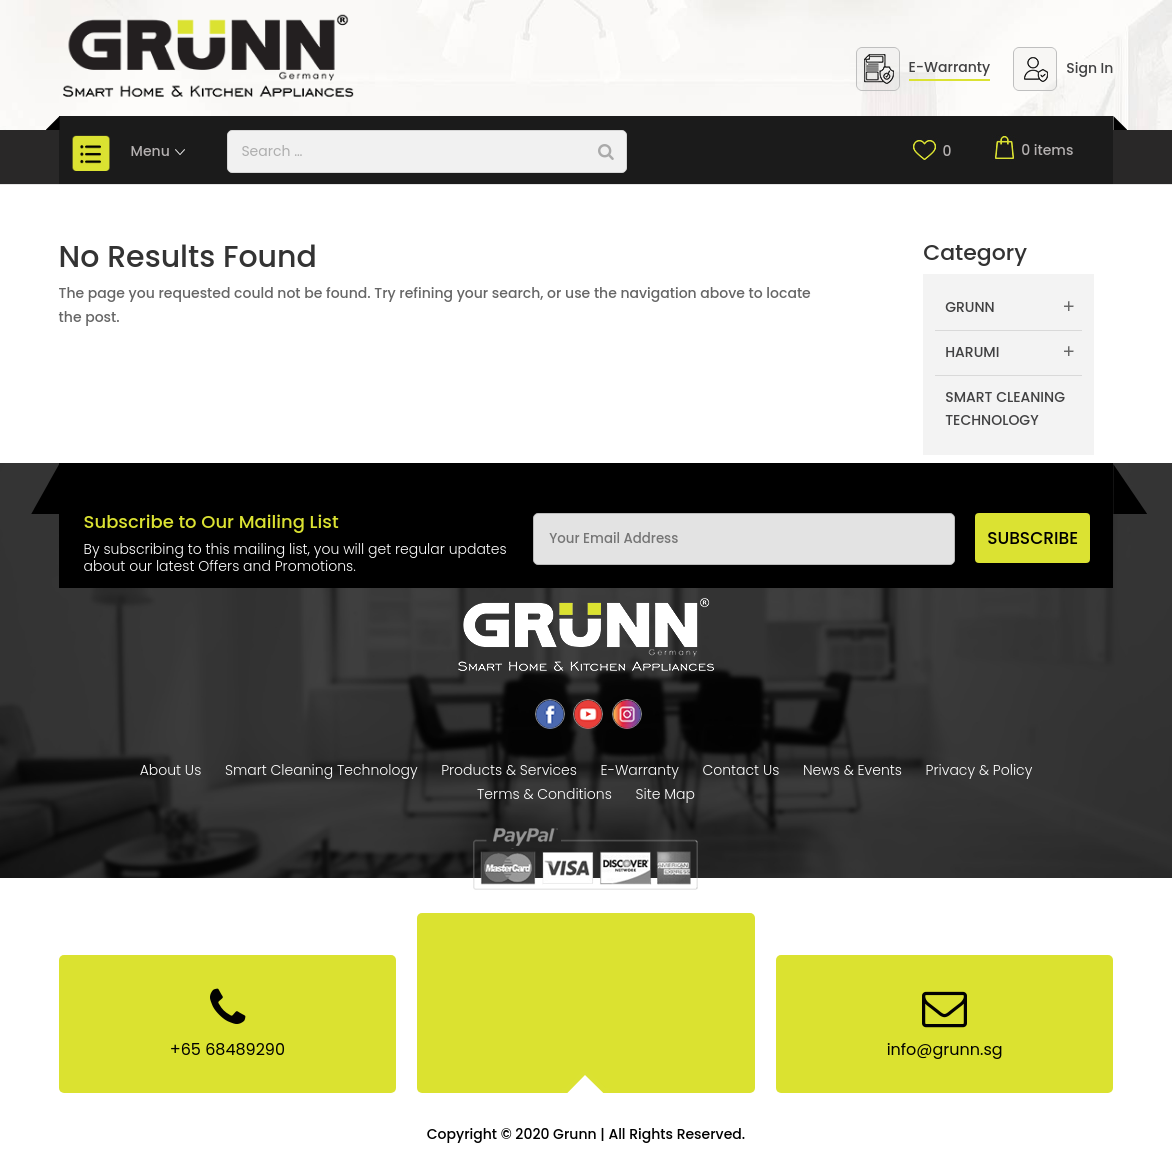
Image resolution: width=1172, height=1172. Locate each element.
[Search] (606, 151)
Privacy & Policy (979, 770)
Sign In (1089, 68)
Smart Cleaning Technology (1005, 409)
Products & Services (509, 770)
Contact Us (740, 770)
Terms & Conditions (544, 794)
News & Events (852, 770)
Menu (159, 151)
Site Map (664, 794)
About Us (171, 770)
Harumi (972, 352)
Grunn (970, 307)
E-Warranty (950, 67)
